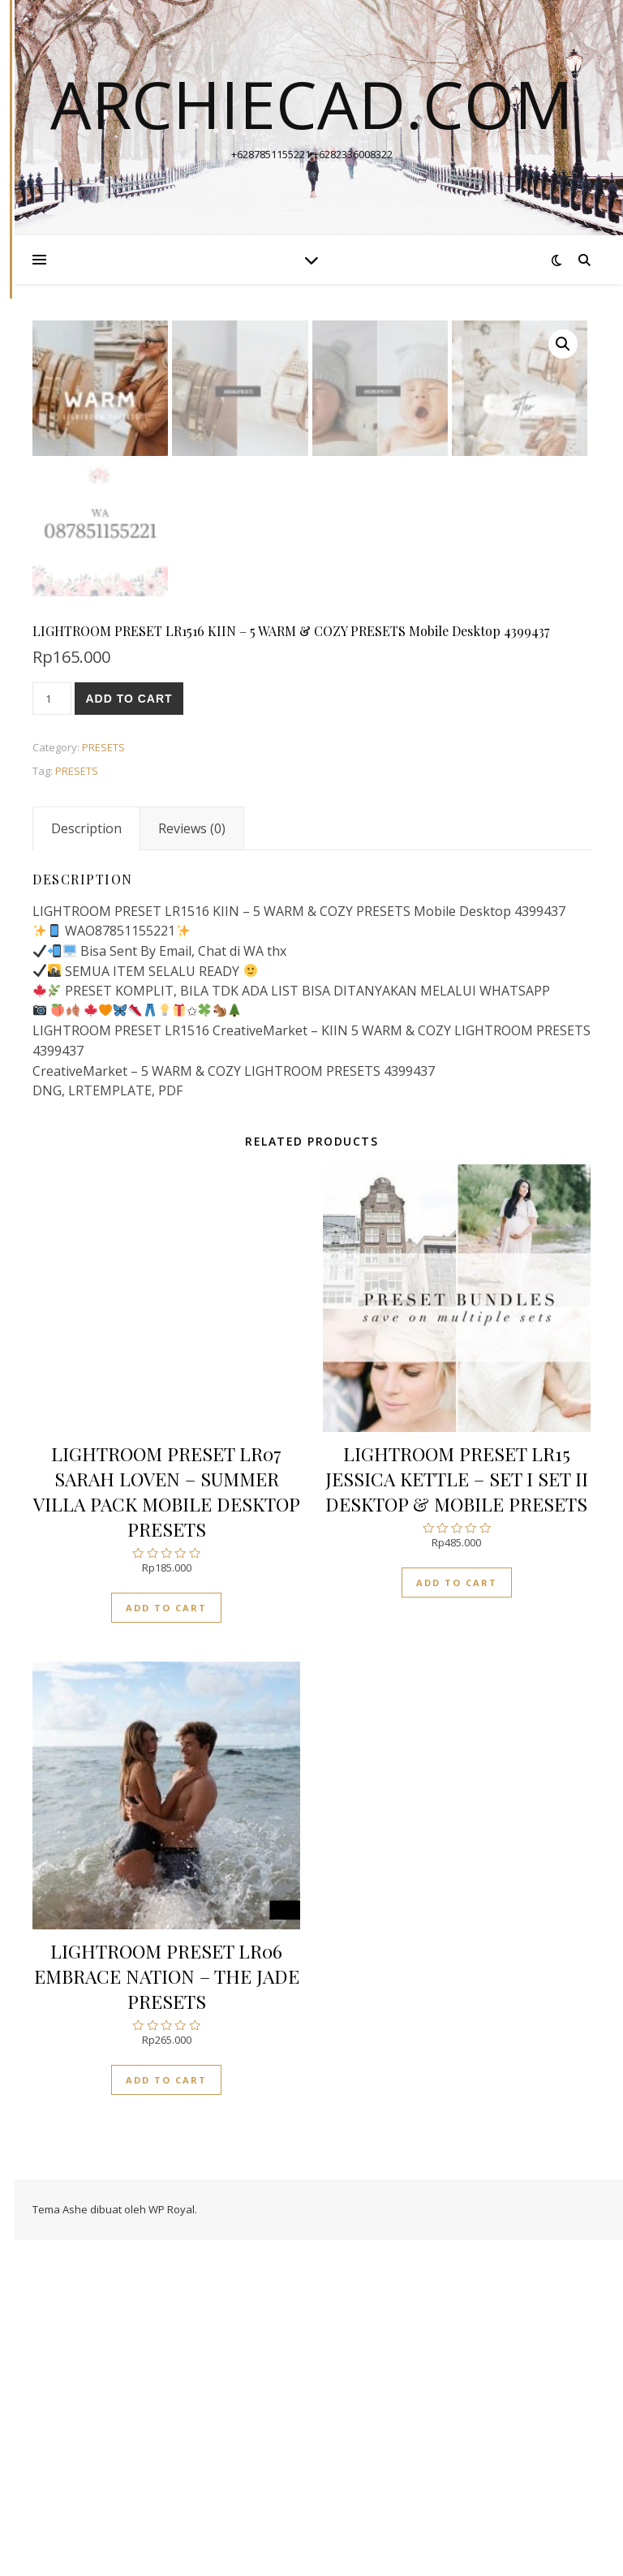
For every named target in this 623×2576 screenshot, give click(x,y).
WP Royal (171, 2545)
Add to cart (128, 1034)
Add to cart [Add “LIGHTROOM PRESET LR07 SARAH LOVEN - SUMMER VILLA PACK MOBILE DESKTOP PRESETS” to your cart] (166, 1943)
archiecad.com (312, 103)
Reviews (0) (192, 1164)
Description (86, 1164)
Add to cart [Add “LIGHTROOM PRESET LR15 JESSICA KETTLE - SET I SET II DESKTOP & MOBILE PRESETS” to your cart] (456, 1918)
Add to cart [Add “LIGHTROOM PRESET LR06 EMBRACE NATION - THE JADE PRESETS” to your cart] (166, 2416)
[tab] (86, 1164)
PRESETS (103, 1083)
